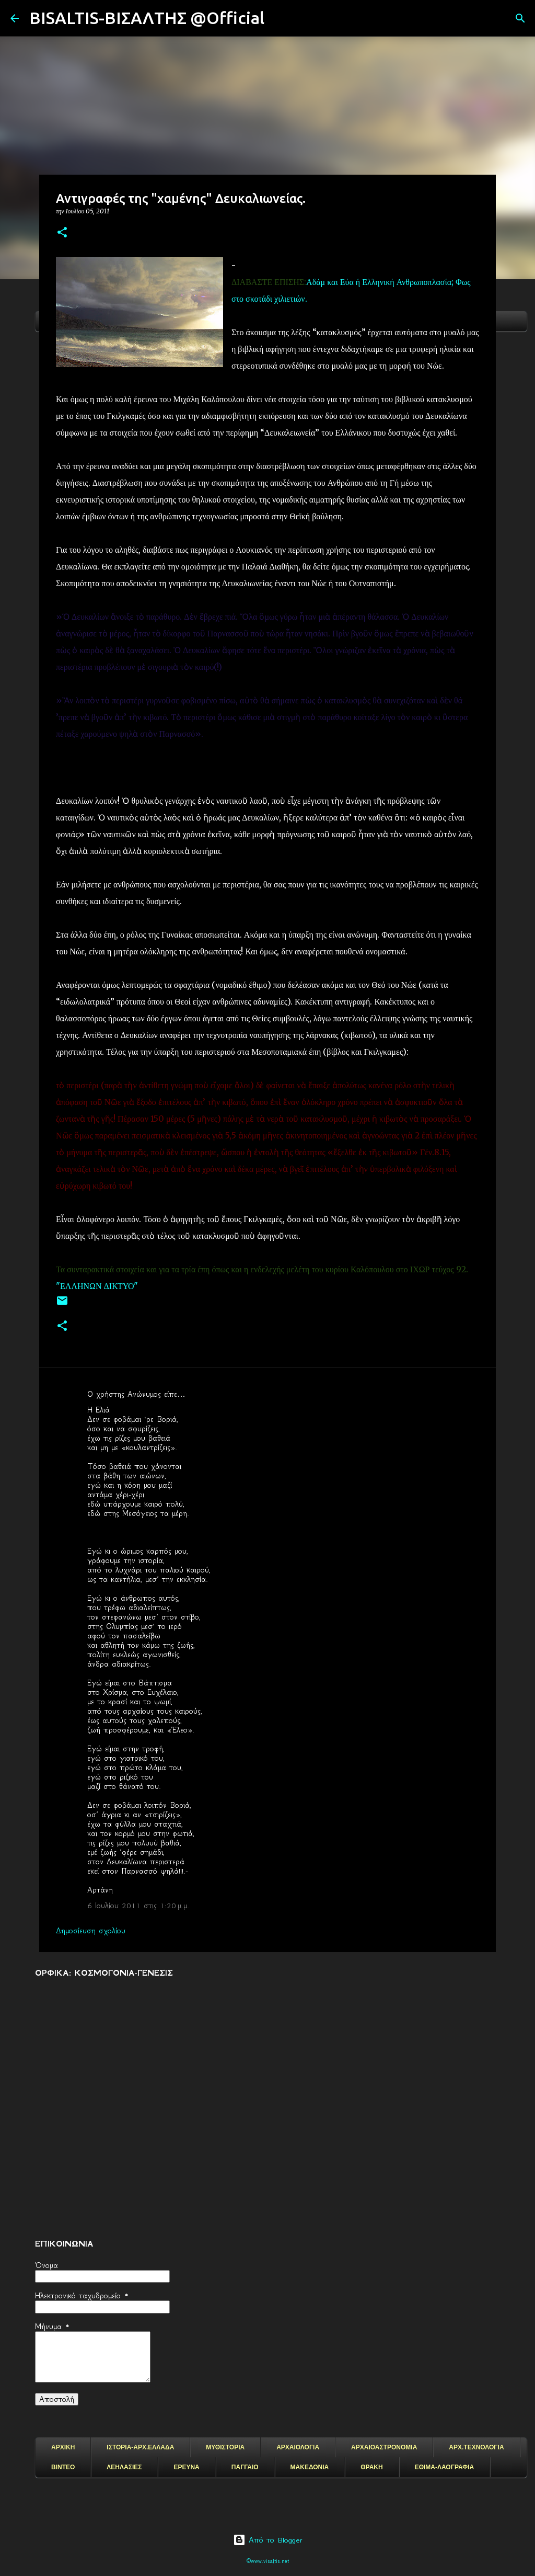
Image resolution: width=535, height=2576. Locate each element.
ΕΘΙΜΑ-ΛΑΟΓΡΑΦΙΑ (444, 2467)
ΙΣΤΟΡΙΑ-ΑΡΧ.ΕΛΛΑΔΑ (140, 2447)
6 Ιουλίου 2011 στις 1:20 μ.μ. (138, 1905)
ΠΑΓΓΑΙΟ (245, 2467)
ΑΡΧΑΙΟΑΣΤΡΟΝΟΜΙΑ (384, 2447)
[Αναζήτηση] (279, 18)
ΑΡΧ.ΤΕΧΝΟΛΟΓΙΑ (476, 2447)
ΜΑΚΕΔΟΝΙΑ (309, 2467)
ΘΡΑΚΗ (371, 2467)
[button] (62, 233)
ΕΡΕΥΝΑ (186, 2467)
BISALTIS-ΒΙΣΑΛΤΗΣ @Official (146, 17)
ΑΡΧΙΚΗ (63, 2447)
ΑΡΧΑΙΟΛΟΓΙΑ (297, 2447)
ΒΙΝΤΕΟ (63, 2467)
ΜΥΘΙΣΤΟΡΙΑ (225, 2447)
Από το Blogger (268, 2540)
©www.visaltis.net (268, 2561)
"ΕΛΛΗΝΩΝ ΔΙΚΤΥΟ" (98, 1286)
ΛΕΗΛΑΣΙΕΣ (124, 2467)
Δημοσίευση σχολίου (90, 1930)
